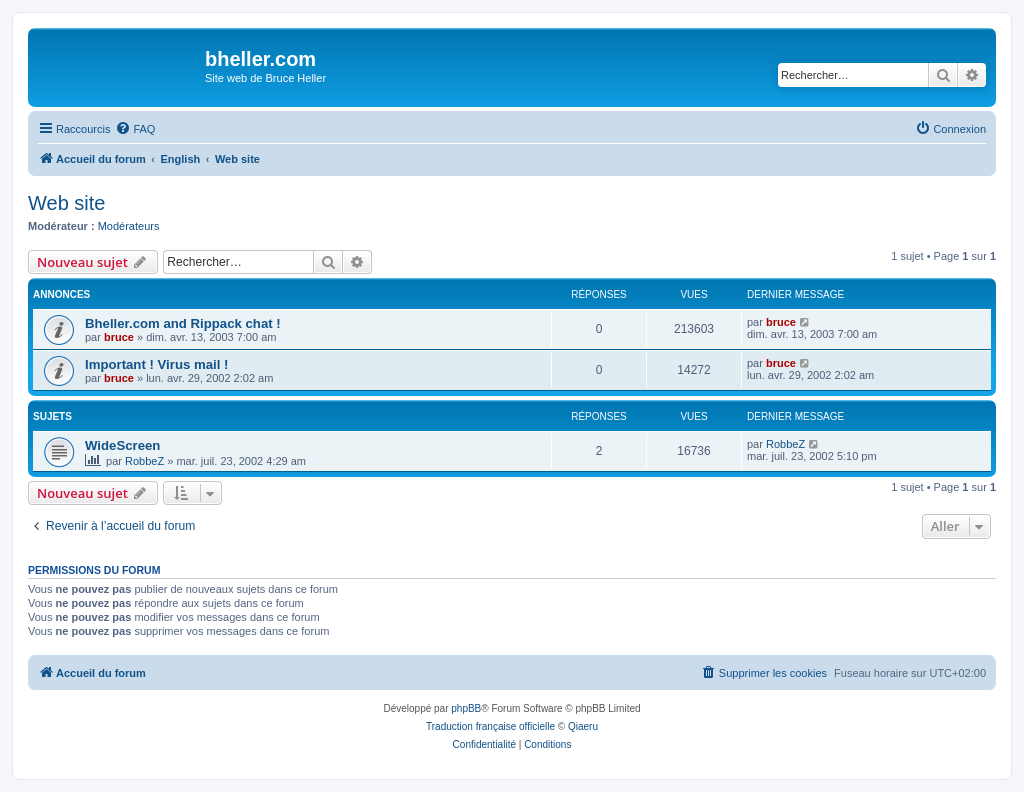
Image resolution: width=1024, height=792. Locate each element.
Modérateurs (129, 226)
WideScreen (122, 445)
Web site (66, 203)
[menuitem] (135, 129)
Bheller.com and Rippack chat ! (183, 323)
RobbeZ (144, 461)
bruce (119, 337)
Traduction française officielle (490, 726)
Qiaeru (583, 726)
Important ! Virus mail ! (156, 364)
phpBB (466, 708)
